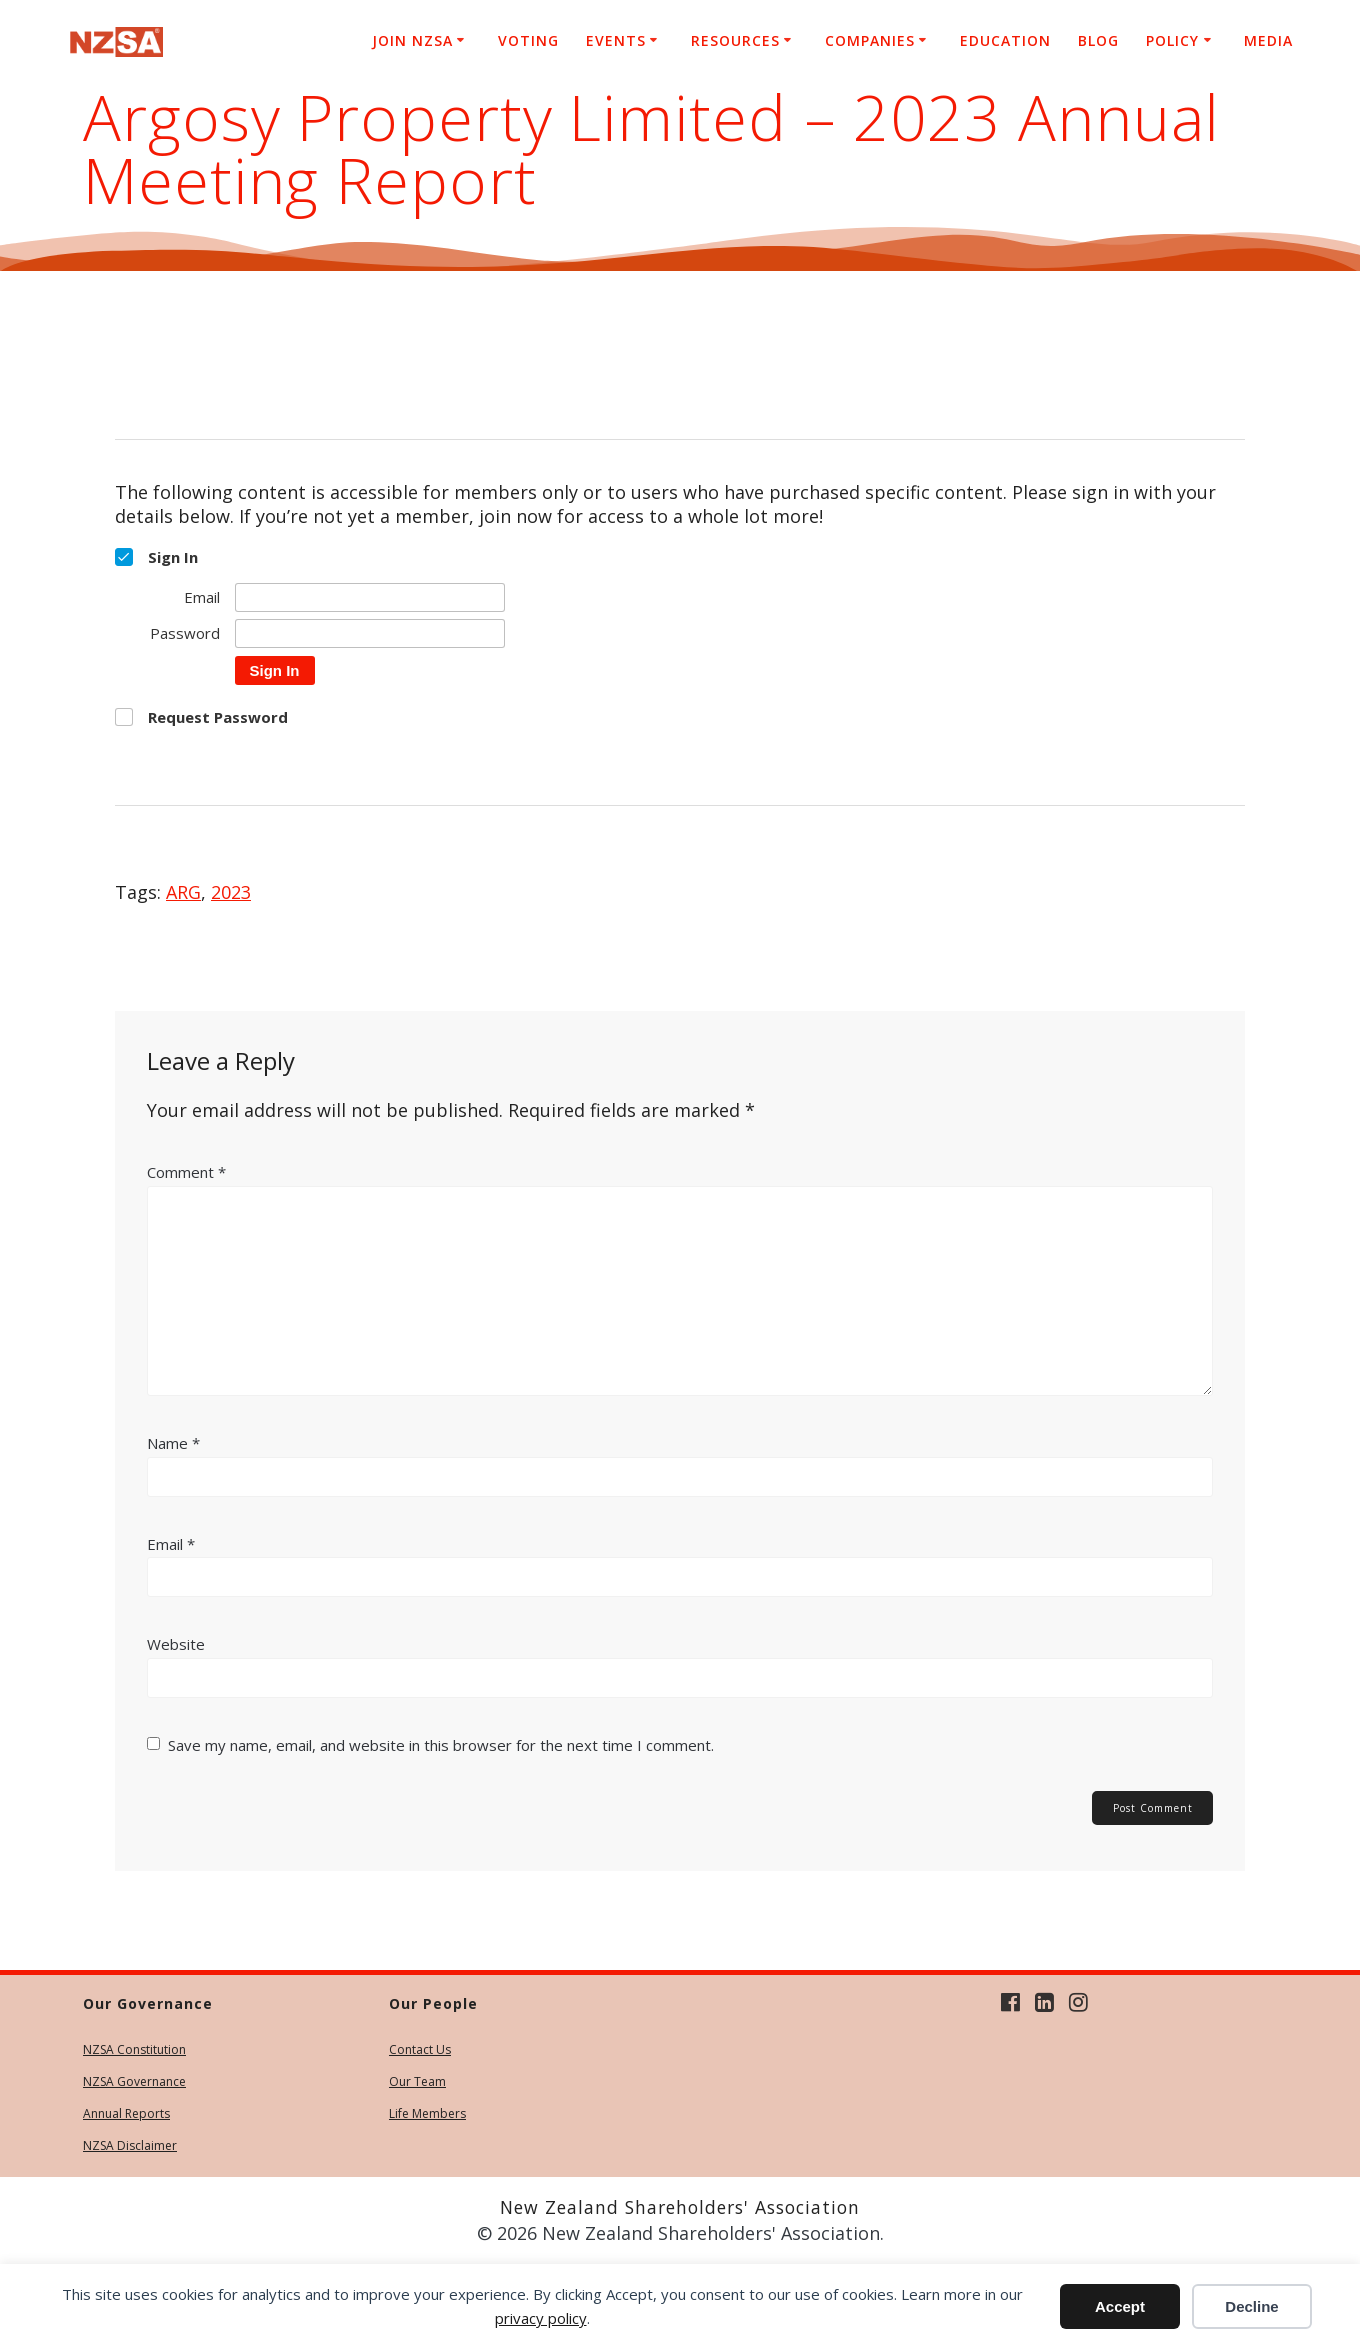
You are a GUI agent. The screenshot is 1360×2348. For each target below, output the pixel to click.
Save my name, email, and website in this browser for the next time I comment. (441, 1745)
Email (171, 1544)
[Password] (370, 633)
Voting (528, 40)
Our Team (417, 2081)
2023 (231, 892)
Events (616, 40)
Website (176, 1644)
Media (1268, 40)
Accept (1120, 2306)
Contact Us (420, 2049)
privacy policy (541, 2318)
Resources (735, 40)
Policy (1172, 40)
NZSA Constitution (134, 2049)
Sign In (275, 670)
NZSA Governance (134, 2081)
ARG (183, 892)
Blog (1098, 40)
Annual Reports (126, 2113)
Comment (186, 1172)
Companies (870, 40)
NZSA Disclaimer (130, 2145)
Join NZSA (412, 40)
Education (1005, 40)
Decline (1251, 2306)
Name (173, 1443)
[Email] (370, 597)
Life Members (427, 2113)
